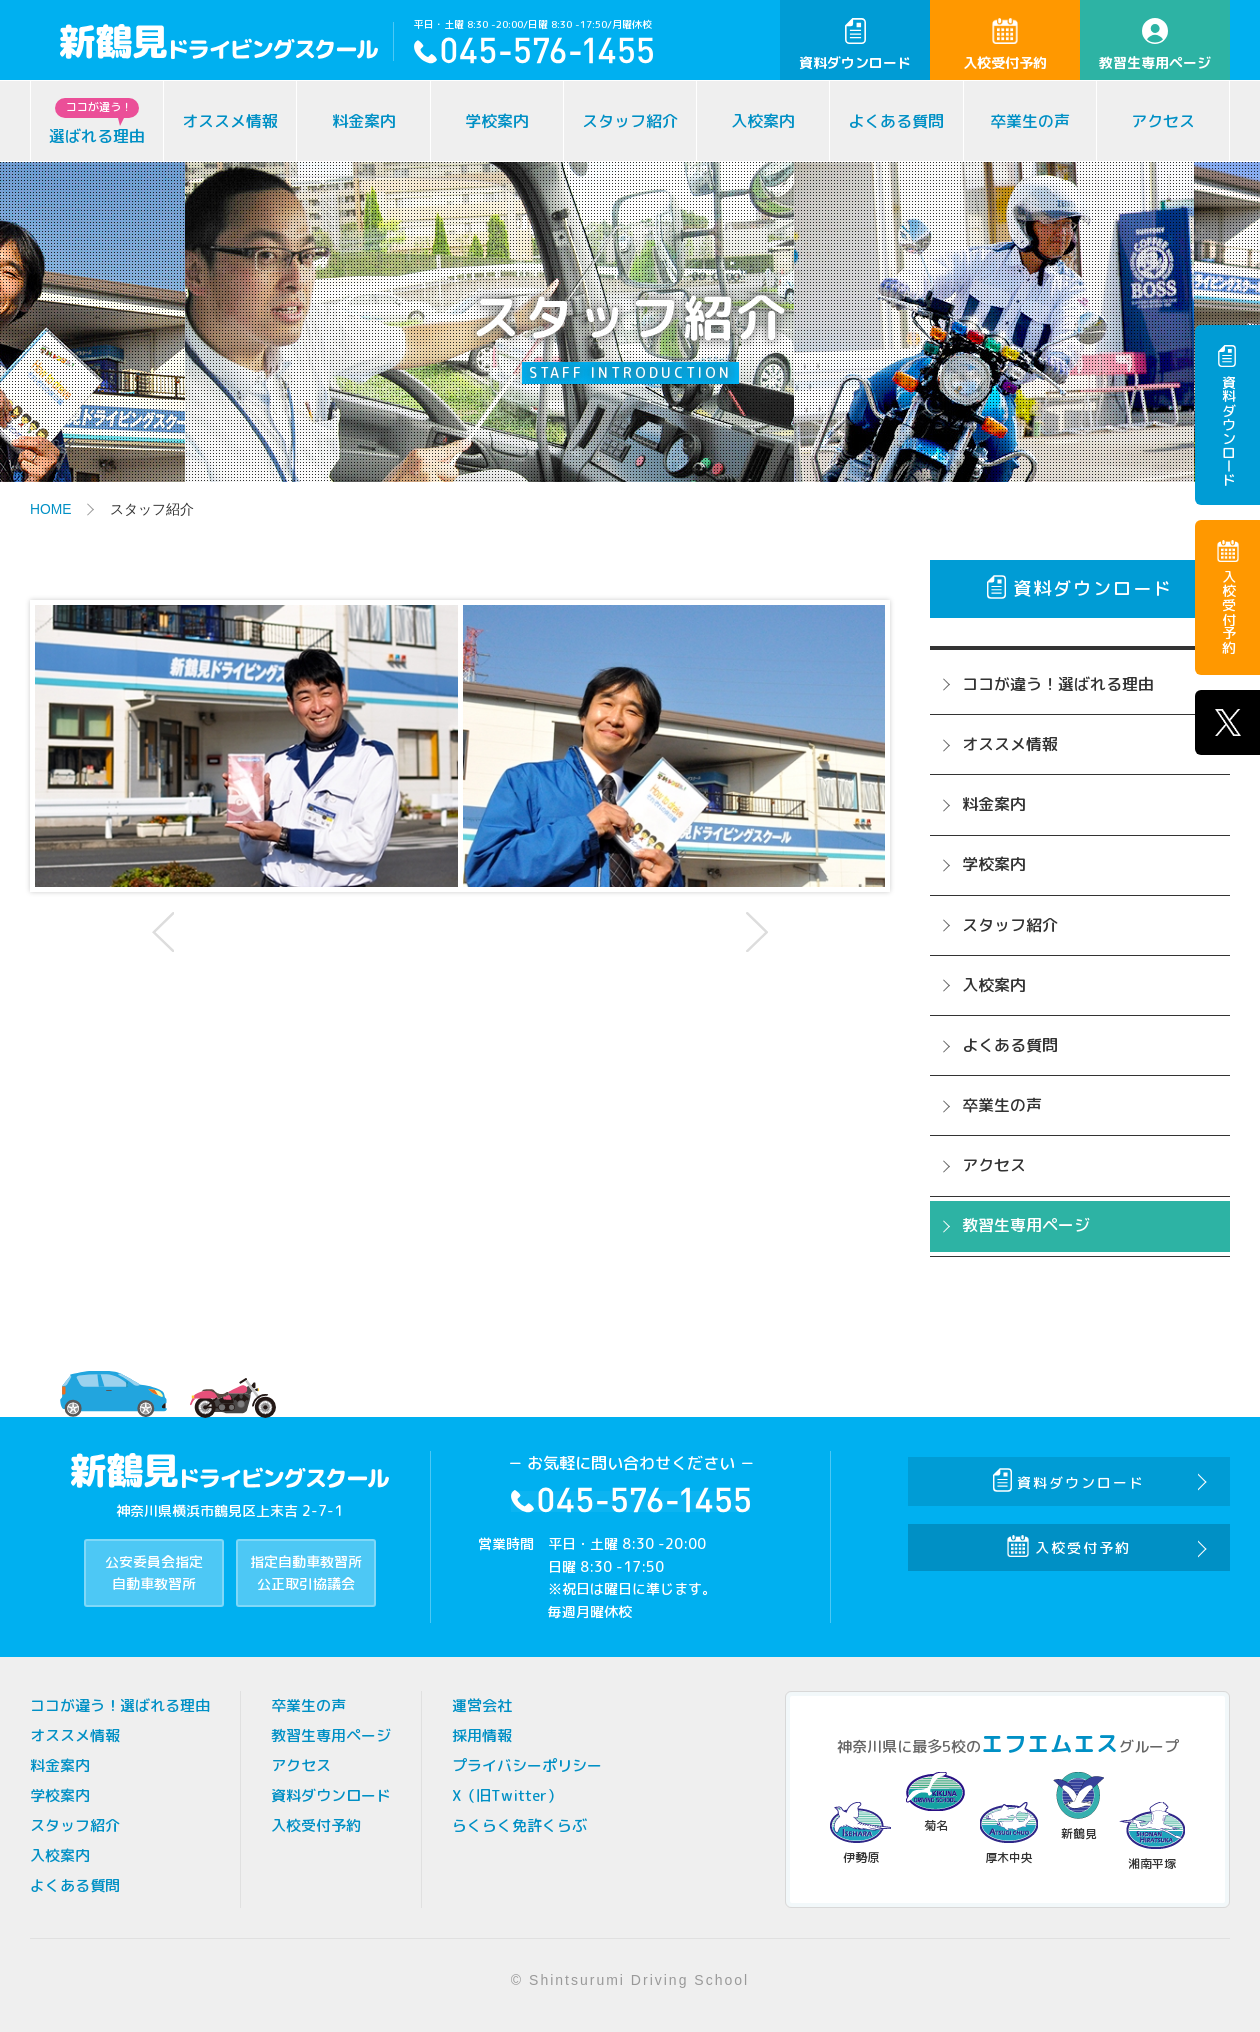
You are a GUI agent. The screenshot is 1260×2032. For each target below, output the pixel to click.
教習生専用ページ (1155, 45)
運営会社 (482, 1705)
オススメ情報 (230, 121)
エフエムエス (1050, 1743)
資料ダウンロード (855, 45)
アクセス (1163, 121)
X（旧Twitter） (507, 1795)
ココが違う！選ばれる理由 (1058, 684)
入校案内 (763, 121)
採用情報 (482, 1735)
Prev (166, 932)
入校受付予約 (1005, 45)
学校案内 (497, 121)
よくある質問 (896, 121)
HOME (51, 509)
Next (754, 932)
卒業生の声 (1030, 121)
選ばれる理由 (97, 122)
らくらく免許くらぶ (519, 1825)
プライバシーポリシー (527, 1765)
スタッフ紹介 (630, 121)
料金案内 (364, 121)
